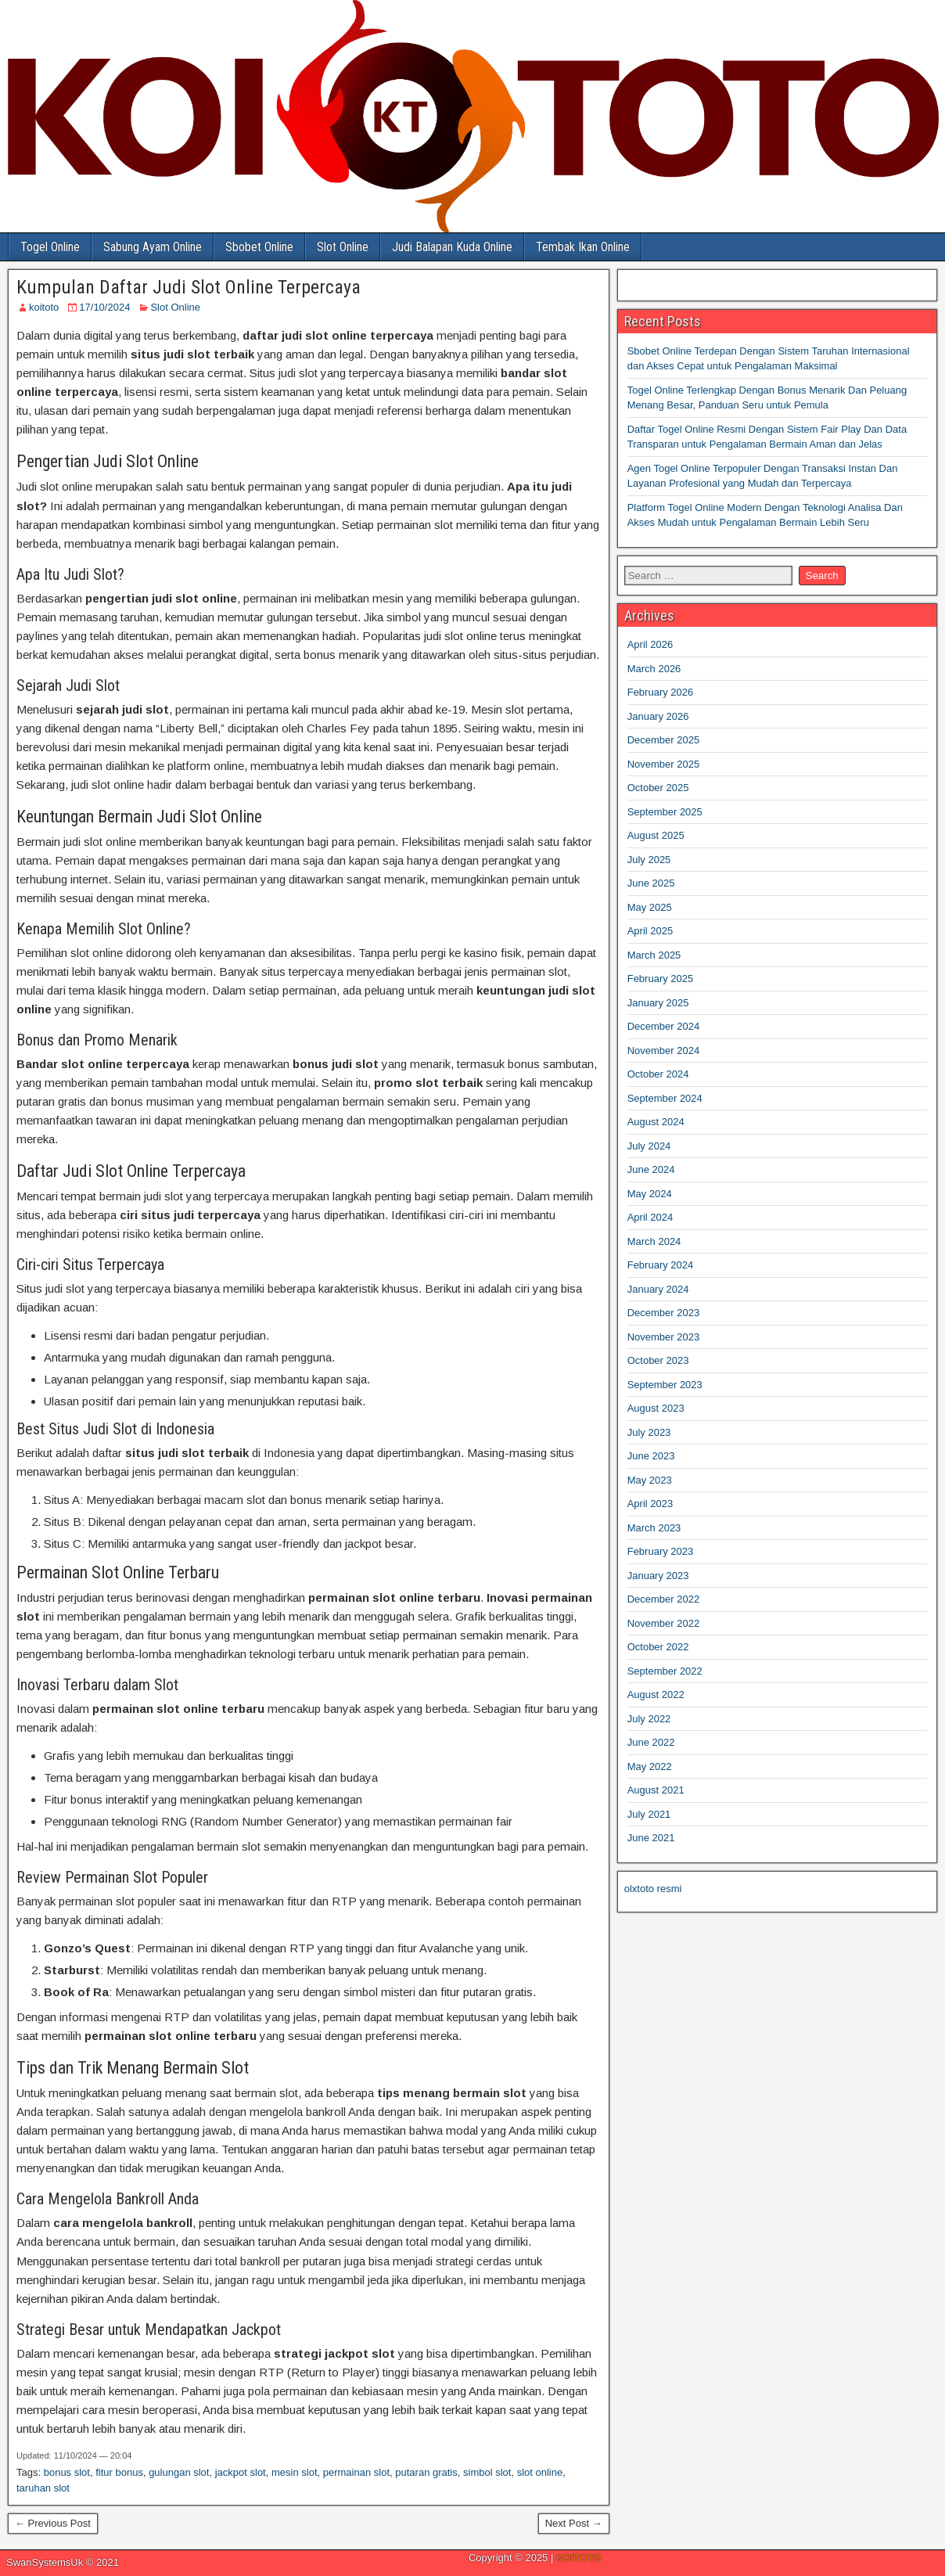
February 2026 (660, 692)
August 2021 (655, 1790)
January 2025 (658, 1003)
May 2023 (649, 1480)
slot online (540, 2472)
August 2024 (655, 1122)
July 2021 (649, 1814)
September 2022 (664, 1671)
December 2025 (663, 740)
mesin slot (294, 2472)
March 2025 (654, 955)
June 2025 (651, 883)
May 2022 (649, 1766)
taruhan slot (43, 2488)
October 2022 (658, 1647)
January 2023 (658, 1575)
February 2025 (660, 978)
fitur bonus (119, 2472)
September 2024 (664, 1098)
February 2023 (660, 1551)
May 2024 (649, 1194)
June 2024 (651, 1169)
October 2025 (658, 787)
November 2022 (663, 1623)
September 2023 (664, 1385)
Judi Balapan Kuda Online (452, 246)
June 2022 (651, 1742)
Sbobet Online (259, 246)
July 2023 (649, 1432)
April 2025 (650, 931)
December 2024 (663, 1026)
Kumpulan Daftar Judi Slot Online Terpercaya (188, 287)
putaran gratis (426, 2472)
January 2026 (658, 716)
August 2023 (655, 1408)
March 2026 (654, 669)
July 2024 (649, 1146)
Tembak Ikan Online (583, 246)
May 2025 (649, 907)
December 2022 (663, 1599)
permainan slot (356, 2472)
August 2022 (655, 1694)
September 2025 (664, 812)
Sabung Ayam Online (152, 246)
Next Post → (573, 2523)
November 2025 (663, 764)
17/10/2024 (104, 307)
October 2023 (658, 1360)
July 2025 (649, 859)
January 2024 (658, 1289)
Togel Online (50, 246)
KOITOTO (579, 2557)
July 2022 (649, 1719)
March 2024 (654, 1241)
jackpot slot (240, 2472)
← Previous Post (53, 2523)
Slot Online (342, 246)
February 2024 (660, 1265)
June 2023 (651, 1456)
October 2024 (658, 1074)
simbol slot (487, 2472)
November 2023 (663, 1337)
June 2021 (651, 1838)
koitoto (44, 307)
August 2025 (655, 835)
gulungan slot (179, 2472)
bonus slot (67, 2472)
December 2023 (663, 1313)
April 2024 (650, 1217)
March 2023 (654, 1528)
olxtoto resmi (653, 1888)
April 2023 (650, 1503)
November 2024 (663, 1050)
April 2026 (650, 644)
